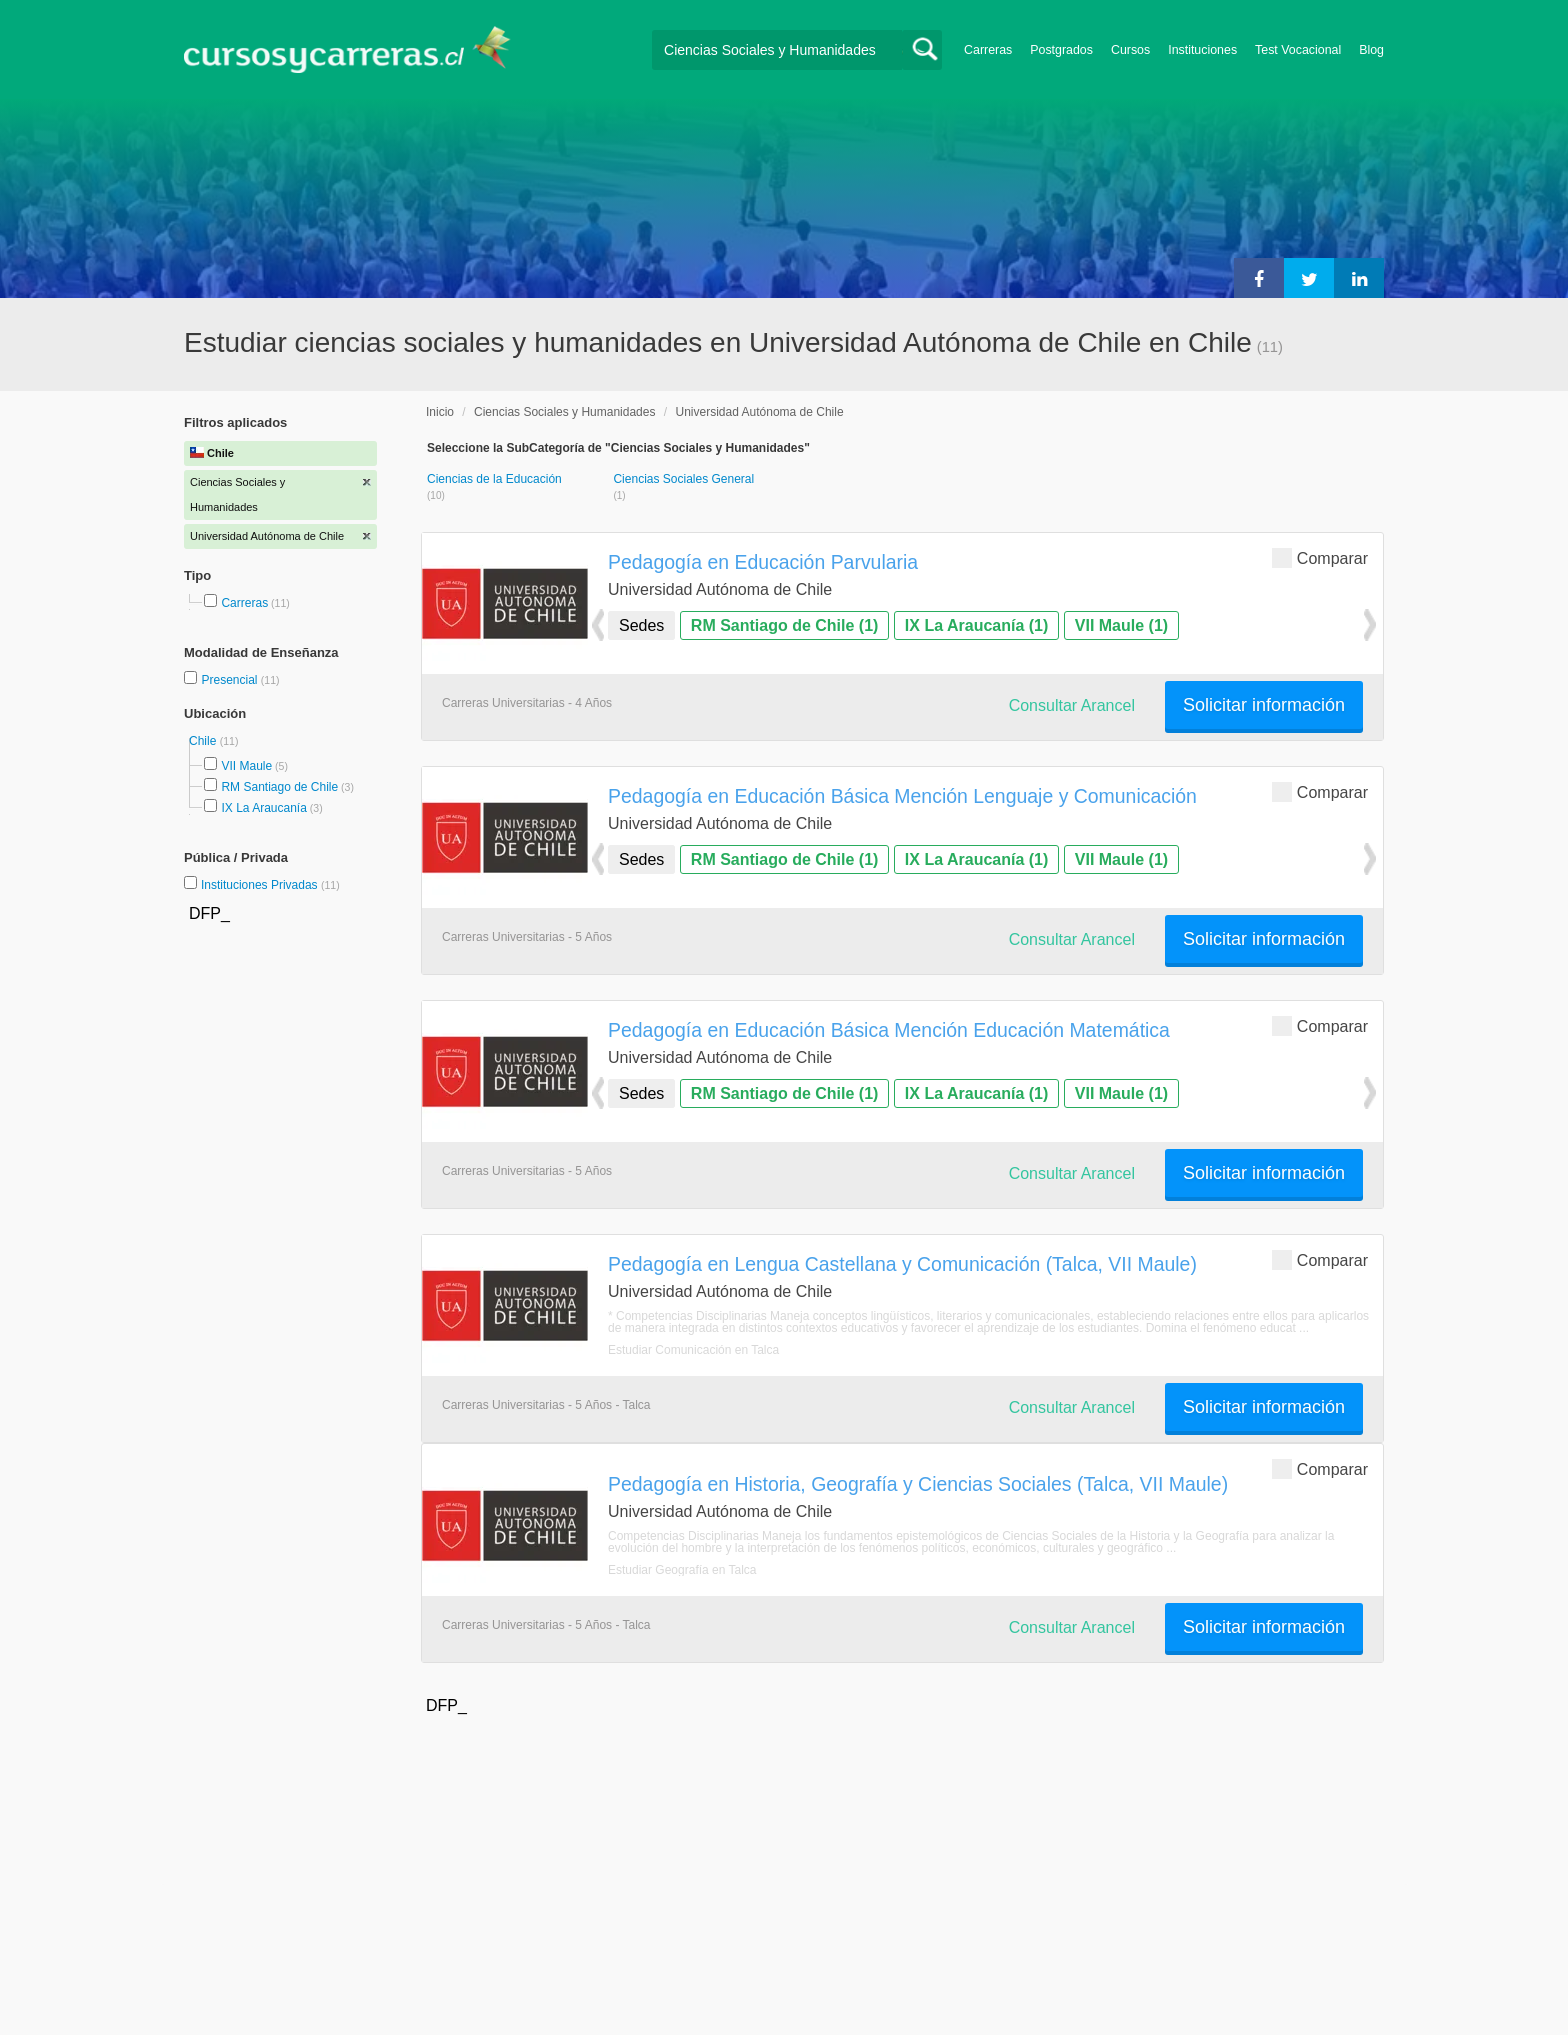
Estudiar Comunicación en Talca (693, 1350)
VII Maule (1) (1121, 625)
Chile (204, 741)
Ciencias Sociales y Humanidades (564, 412)
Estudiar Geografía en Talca (682, 1570)
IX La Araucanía (263, 808)
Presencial (230, 680)
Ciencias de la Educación (494, 479)
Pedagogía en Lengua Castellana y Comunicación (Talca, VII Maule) (902, 1264)
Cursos (1130, 50)
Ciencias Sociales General (683, 479)
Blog (1371, 50)
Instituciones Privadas (270, 885)
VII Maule (246, 766)
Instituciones (1202, 50)
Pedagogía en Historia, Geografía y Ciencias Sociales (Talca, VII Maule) (918, 1484)
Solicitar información (1264, 705)
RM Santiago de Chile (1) (785, 625)
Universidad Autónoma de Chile (759, 412)
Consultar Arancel (1072, 705)
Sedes (641, 625)
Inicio (440, 412)
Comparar (1320, 557)
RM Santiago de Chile (279, 787)
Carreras (988, 50)
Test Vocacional (1298, 50)
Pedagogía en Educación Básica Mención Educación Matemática (889, 1030)
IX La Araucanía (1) (976, 625)
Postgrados (1061, 50)
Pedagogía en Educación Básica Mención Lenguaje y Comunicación (902, 796)
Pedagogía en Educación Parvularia (763, 562)
